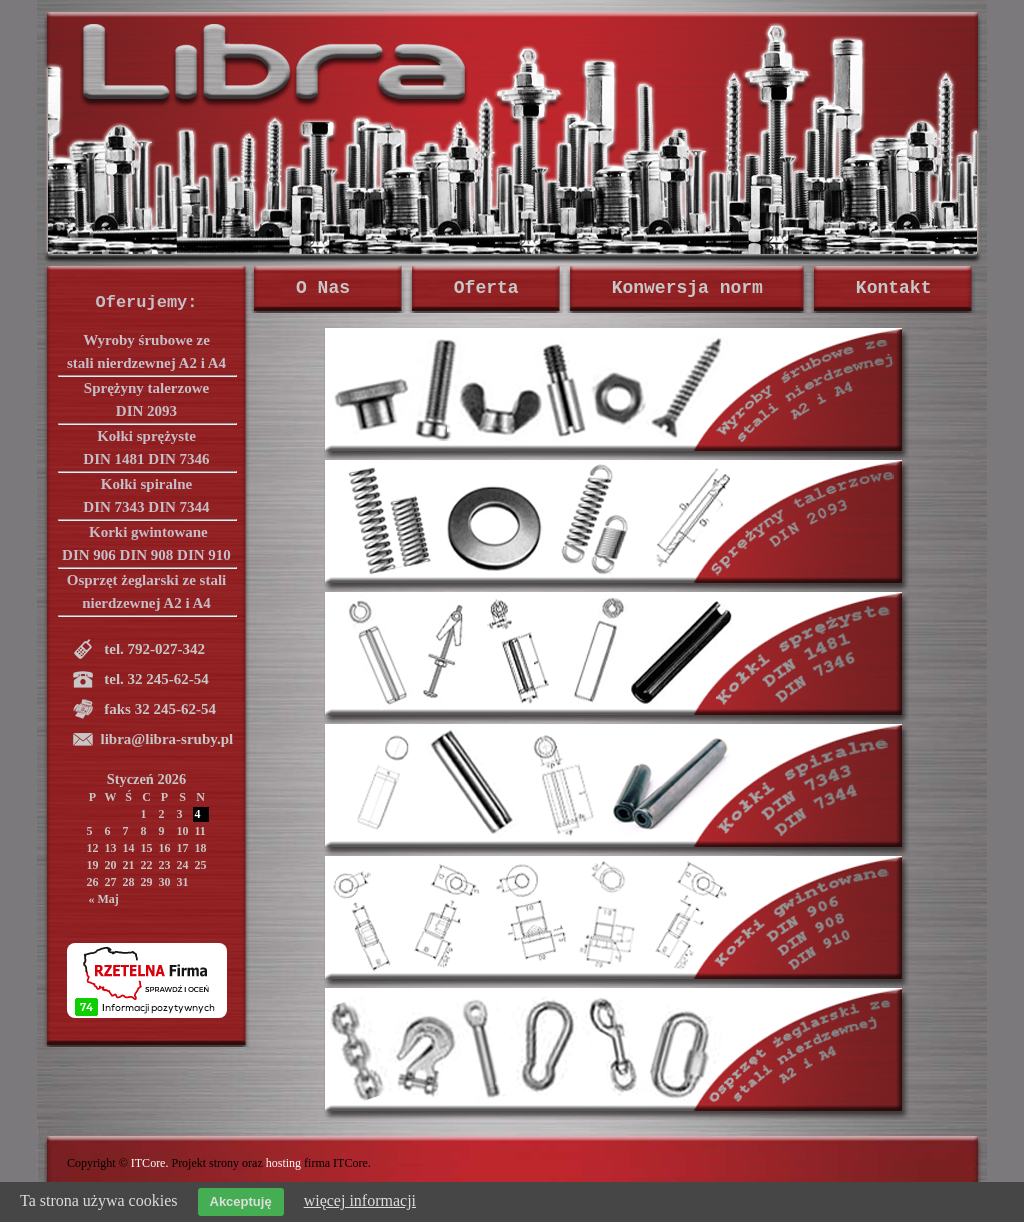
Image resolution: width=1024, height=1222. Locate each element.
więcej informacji (360, 1200)
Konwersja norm (687, 288)
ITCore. (150, 1163)
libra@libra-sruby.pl (167, 739)
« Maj (104, 899)
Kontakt (894, 288)
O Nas (328, 288)
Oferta (486, 288)
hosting (283, 1163)
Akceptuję (241, 1201)
